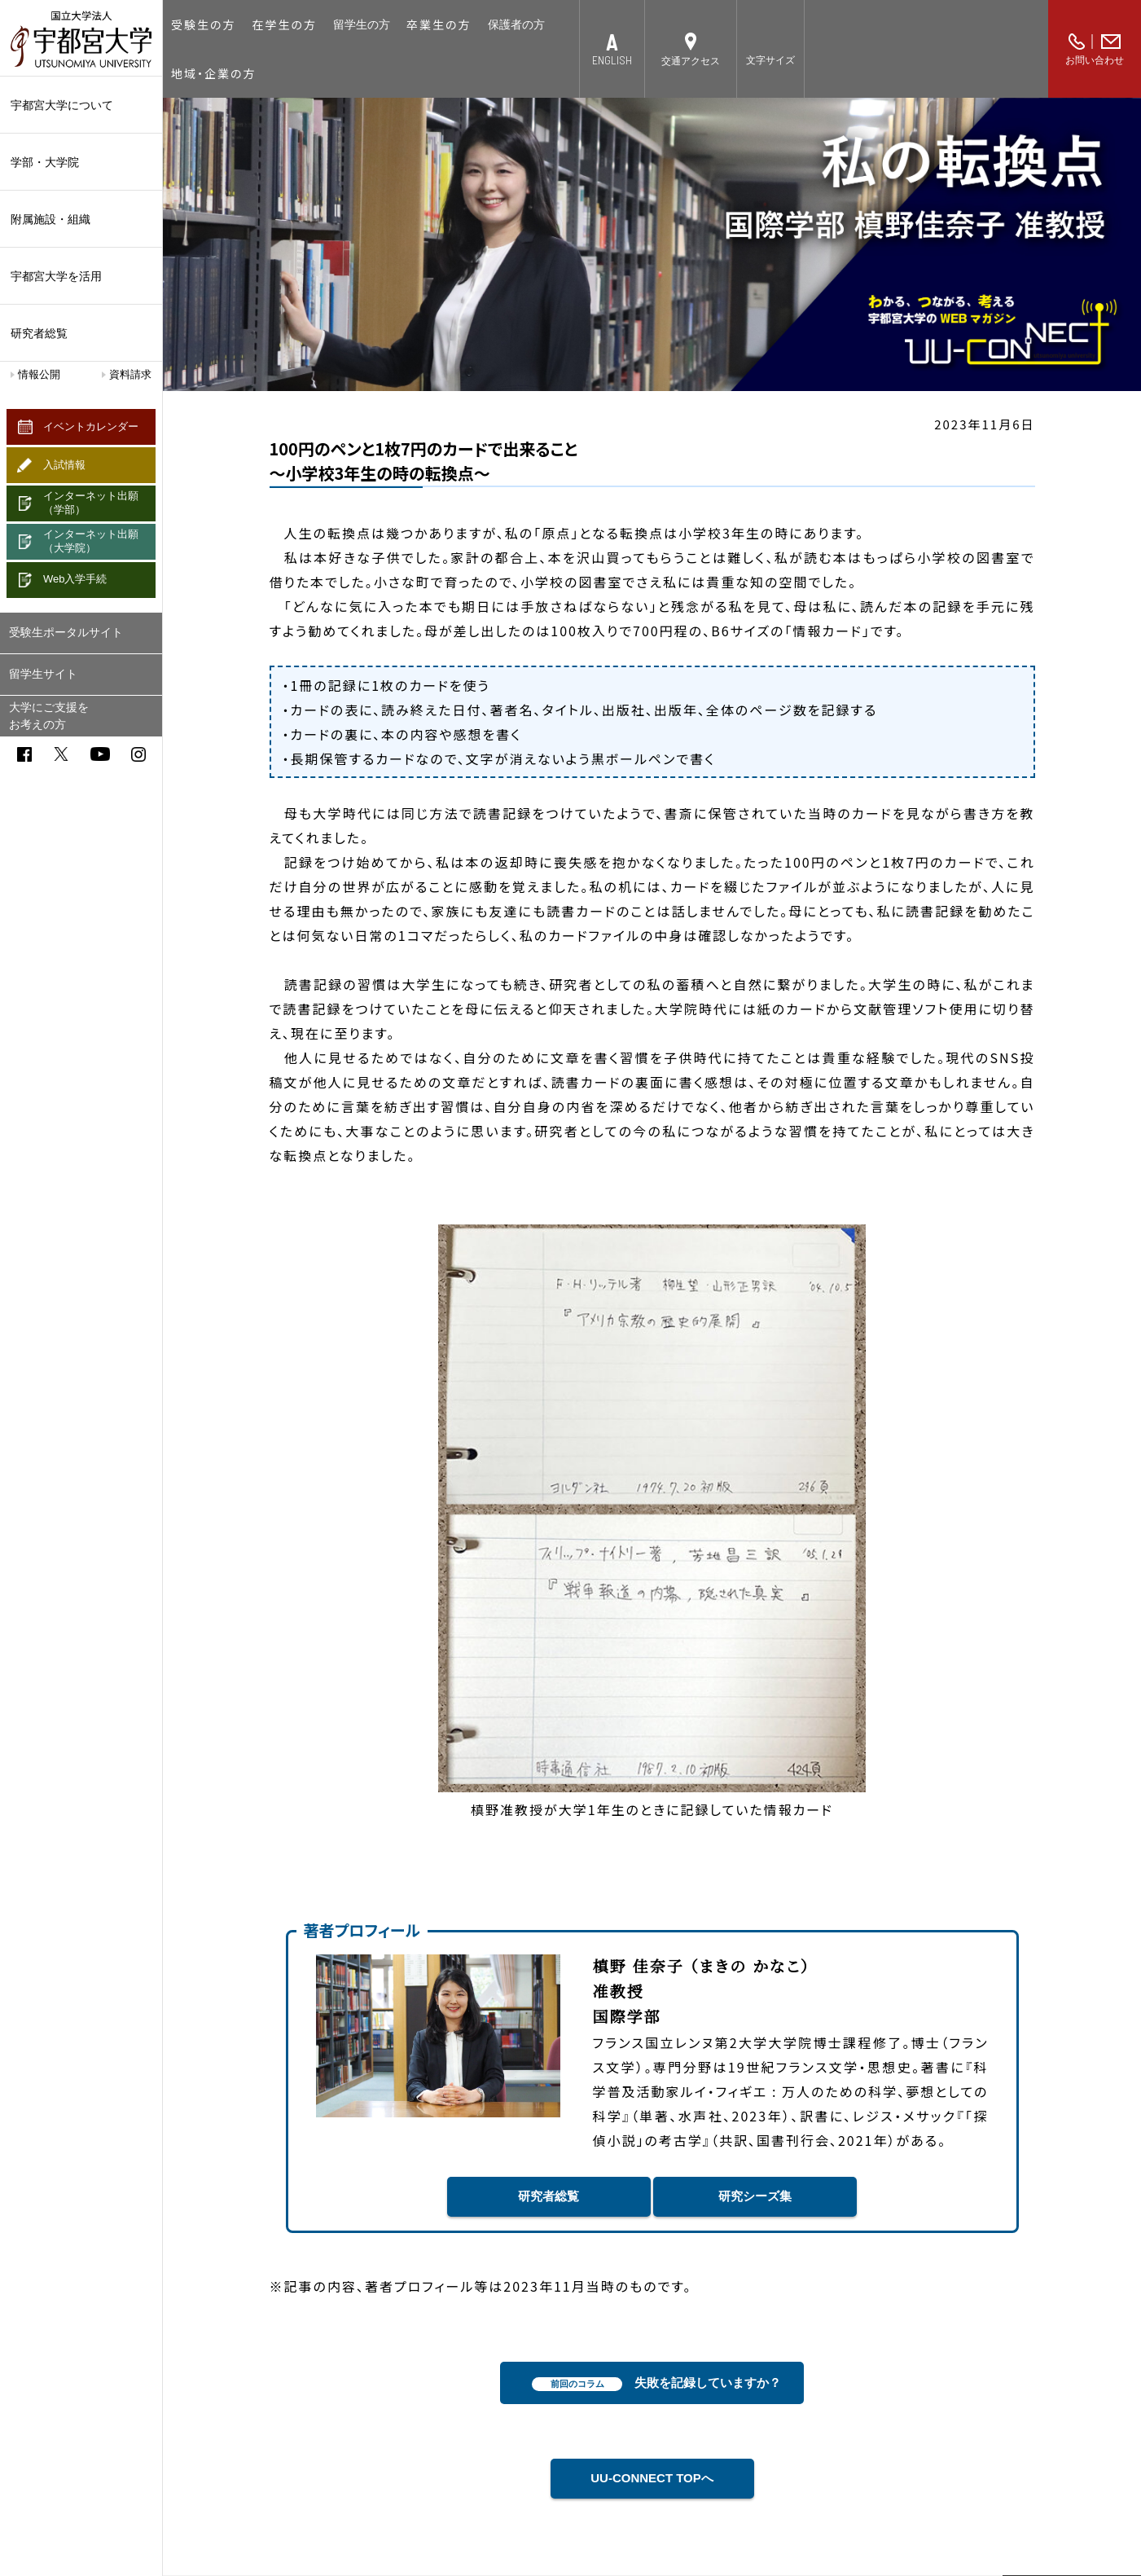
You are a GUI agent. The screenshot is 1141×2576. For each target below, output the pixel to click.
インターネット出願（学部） (90, 503)
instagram (138, 754)
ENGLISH (612, 60)
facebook (24, 754)
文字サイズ (770, 60)
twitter (61, 754)
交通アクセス (690, 61)
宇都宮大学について (81, 105)
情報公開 (39, 374)
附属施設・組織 (81, 219)
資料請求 (130, 374)
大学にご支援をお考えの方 (49, 716)
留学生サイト (43, 673)
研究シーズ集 (755, 2196)
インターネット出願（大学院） (90, 541)
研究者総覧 (39, 333)
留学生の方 (361, 24)
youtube (100, 754)
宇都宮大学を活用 (81, 276)
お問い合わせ (1094, 60)
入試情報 (64, 465)
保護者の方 (516, 24)
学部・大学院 (81, 162)
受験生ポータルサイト (66, 632)
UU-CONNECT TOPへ (651, 2478)
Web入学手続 (75, 579)
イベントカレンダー (90, 426)
